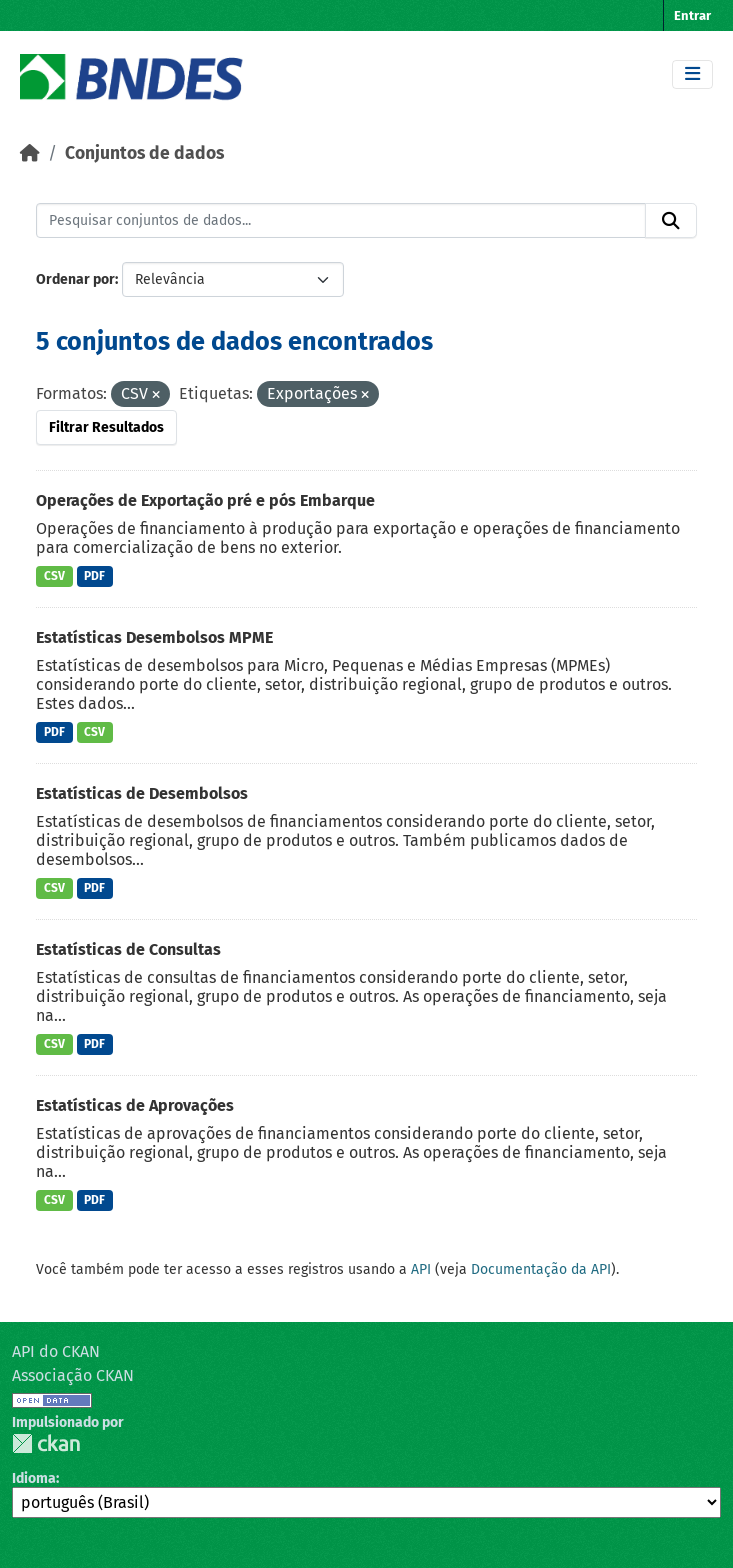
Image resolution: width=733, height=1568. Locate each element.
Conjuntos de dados (144, 153)
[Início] (30, 153)
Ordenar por (75, 279)
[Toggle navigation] (692, 74)
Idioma (34, 1478)
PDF (94, 576)
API (421, 1269)
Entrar (692, 15)
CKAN (46, 1443)
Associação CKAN (73, 1375)
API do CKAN (56, 1351)
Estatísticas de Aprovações (135, 1105)
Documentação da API (541, 1269)
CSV (54, 576)
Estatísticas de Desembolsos (142, 793)
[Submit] (671, 221)
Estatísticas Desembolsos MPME (154, 637)
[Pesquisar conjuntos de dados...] (341, 221)
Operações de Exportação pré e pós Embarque (205, 500)
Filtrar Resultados (106, 427)
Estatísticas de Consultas (128, 949)
